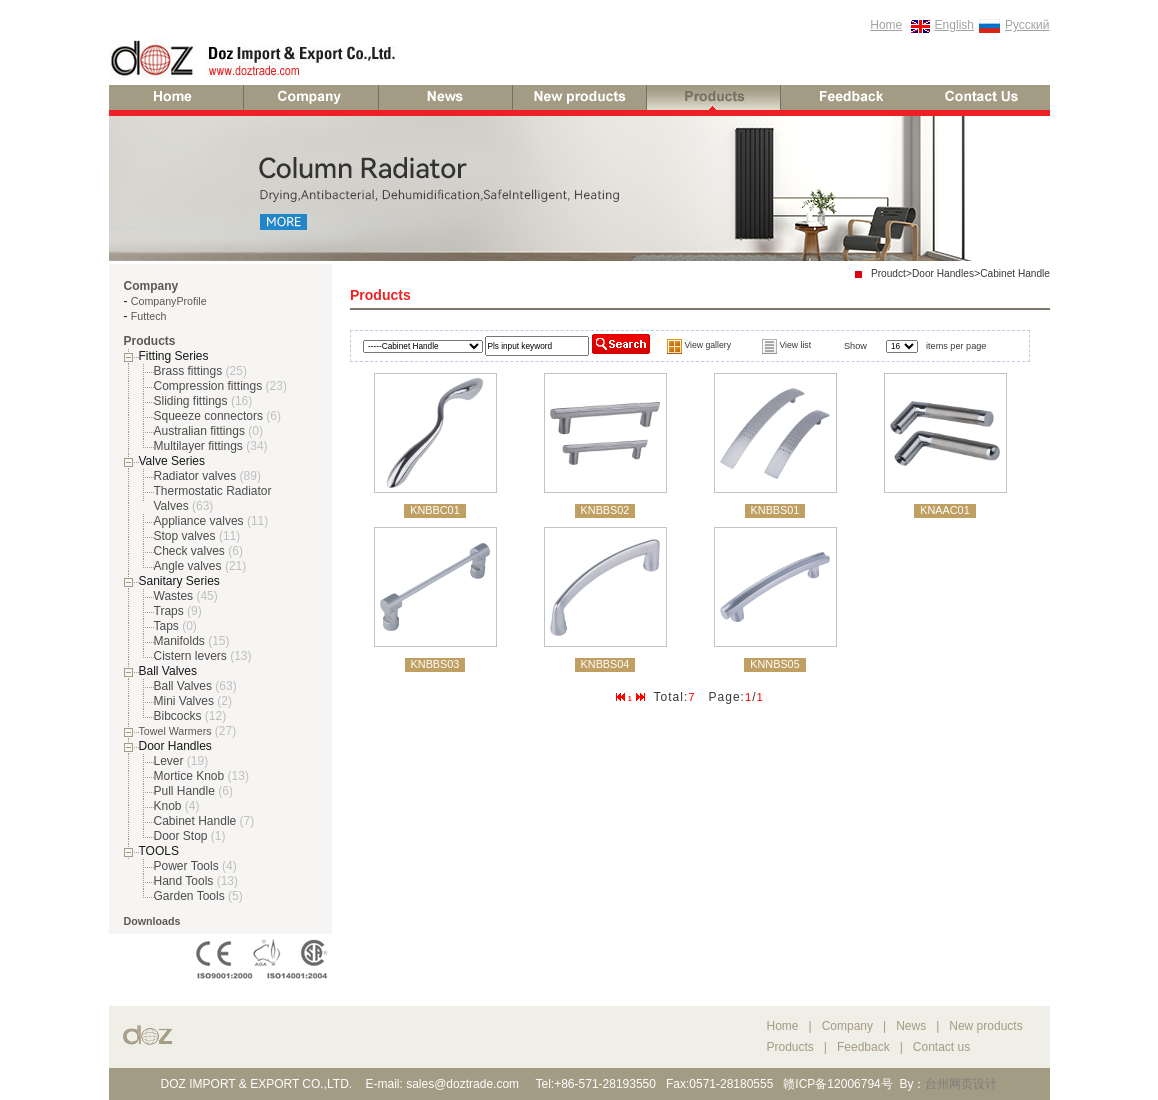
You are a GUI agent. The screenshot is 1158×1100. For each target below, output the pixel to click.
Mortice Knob (189, 776)
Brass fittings (188, 371)
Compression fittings (208, 386)
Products (790, 1047)
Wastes (174, 596)
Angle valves (188, 566)
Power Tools (186, 866)
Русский (1027, 25)
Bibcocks (178, 716)
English (954, 25)
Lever (169, 761)
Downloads (152, 921)
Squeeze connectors (208, 416)
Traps (169, 611)
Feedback (863, 1047)
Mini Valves (184, 701)
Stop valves (185, 536)
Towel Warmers (175, 731)
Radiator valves (195, 476)
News (911, 1026)
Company (849, 1026)
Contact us (941, 1047)
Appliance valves (199, 521)
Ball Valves (183, 686)
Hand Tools (184, 881)
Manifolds (179, 641)
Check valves (189, 551)
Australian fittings (199, 431)
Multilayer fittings (198, 446)
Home (886, 25)
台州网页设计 (961, 1084)
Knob (168, 806)
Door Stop (181, 836)
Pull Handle (184, 791)
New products (985, 1026)
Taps (166, 626)
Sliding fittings (191, 401)
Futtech (149, 316)
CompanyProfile (169, 301)
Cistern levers (190, 656)
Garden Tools (189, 896)
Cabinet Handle (195, 821)
